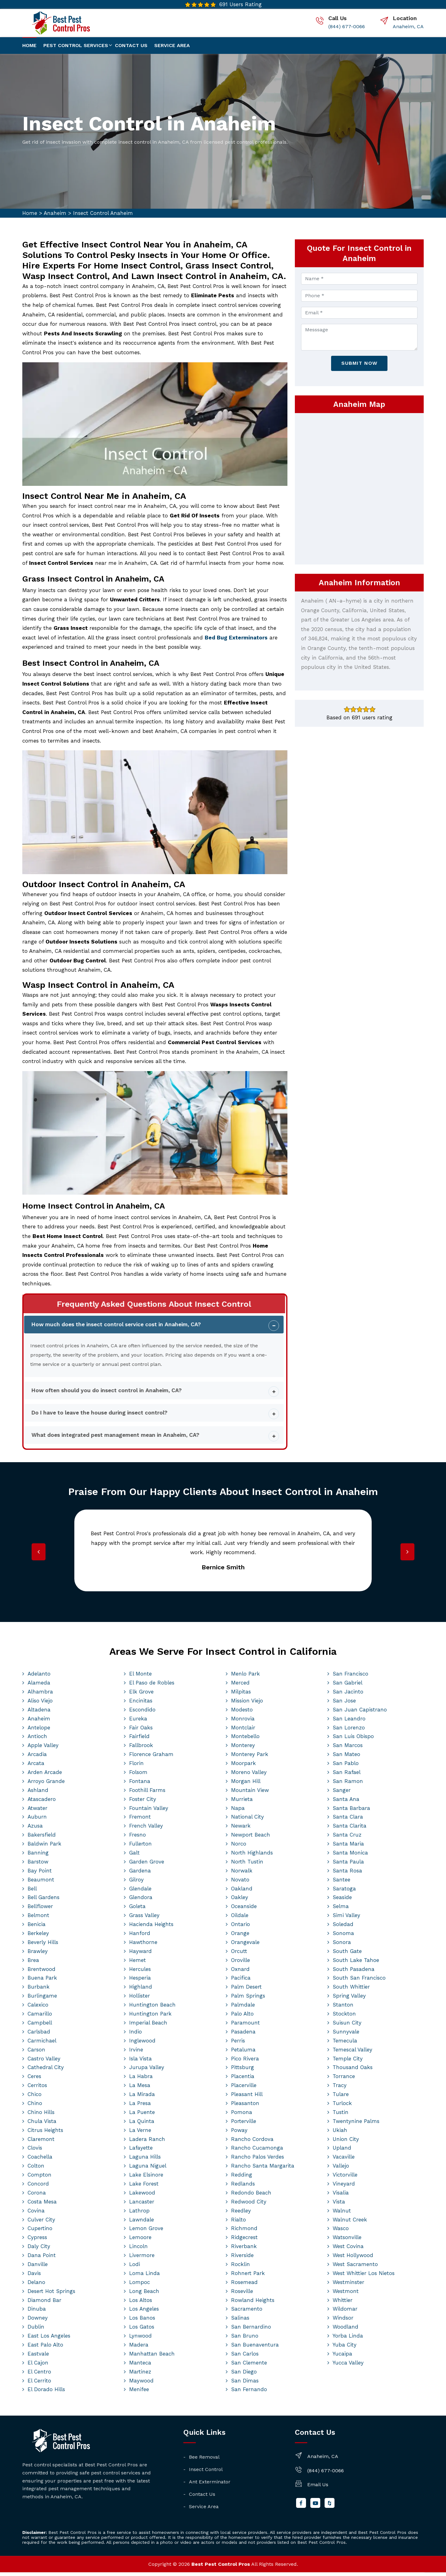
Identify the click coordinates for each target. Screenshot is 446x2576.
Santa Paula (348, 1865)
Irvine (136, 2053)
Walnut (342, 2214)
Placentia (242, 2080)
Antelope (39, 1731)
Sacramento (246, 2312)
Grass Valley (144, 1919)
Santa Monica (350, 1856)
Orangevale (245, 1946)
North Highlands (252, 1856)
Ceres (34, 2080)
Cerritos (37, 2089)
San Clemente (249, 2366)
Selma (341, 1910)
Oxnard (240, 1972)
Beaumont (41, 1883)
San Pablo (346, 1767)
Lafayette (141, 2151)
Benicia (37, 1928)
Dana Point (42, 2259)
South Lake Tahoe (356, 1964)
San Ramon (348, 1785)
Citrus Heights (45, 2133)
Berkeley (38, 1937)
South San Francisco (359, 1981)
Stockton (344, 2017)
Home (29, 45)
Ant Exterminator (209, 2485)
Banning (38, 1856)
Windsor (343, 2321)
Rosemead (244, 2286)
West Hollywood (353, 2259)
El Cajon (38, 2366)
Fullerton (140, 1847)
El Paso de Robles (151, 1686)
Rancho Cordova (252, 2142)
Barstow (38, 1865)
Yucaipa (342, 2357)
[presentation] (45, 1555)
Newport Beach (250, 1838)
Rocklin (240, 2268)
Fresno (137, 1838)
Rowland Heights (252, 2303)
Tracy (340, 2089)
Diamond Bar (44, 2303)
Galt (134, 1856)
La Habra (141, 2080)
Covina (36, 2214)
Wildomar (345, 2312)
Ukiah (340, 2133)
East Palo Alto (45, 2348)
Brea (33, 1964)
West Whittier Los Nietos (364, 2277)
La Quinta (141, 2125)
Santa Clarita (349, 1829)
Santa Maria (348, 1847)
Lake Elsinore (146, 2178)
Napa (238, 1811)
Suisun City (347, 2026)
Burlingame (42, 1999)
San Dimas (245, 2384)
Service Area (172, 45)
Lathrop (139, 2214)
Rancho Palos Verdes (257, 2160)
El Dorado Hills (46, 2393)
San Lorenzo (349, 1731)
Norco (238, 1847)
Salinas (240, 2321)
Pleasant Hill (247, 2098)
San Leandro (349, 1722)
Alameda (39, 1686)
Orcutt (239, 1955)
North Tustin (247, 1865)
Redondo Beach (251, 2196)
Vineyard (344, 2187)
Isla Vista (140, 2062)
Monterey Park (249, 1758)
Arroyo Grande (46, 1785)
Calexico (38, 2008)
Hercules (140, 1972)
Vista (339, 2205)
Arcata (36, 1767)
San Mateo (346, 1758)
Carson (36, 2053)
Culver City (41, 2223)
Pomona (241, 2116)
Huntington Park (150, 2017)
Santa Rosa (347, 1874)
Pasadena (243, 2035)
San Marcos (348, 1749)
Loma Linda (144, 2277)
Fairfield (139, 1740)
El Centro (39, 2375)
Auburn (37, 1820)
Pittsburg (242, 2071)
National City (247, 1820)
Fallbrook (141, 1749)
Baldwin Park (44, 1847)
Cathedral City (46, 2071)
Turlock (342, 2107)
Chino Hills (41, 2116)
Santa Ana (346, 1802)
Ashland (38, 1794)
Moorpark (243, 1767)
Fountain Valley (148, 1811)
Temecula (345, 2044)
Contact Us (202, 2498)
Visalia (341, 2196)
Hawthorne (143, 1946)
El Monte (140, 1677)
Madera (138, 2348)
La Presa (140, 2107)
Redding (241, 2178)
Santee (341, 1883)
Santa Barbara (351, 1811)
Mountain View (250, 1794)
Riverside (242, 2259)
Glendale (140, 1892)
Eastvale (38, 2357)
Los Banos (142, 2321)
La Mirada (142, 2098)
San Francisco (350, 1677)
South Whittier (351, 1990)
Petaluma (243, 2053)
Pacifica (241, 1981)
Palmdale (243, 2008)
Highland (140, 1990)
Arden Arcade (45, 1776)
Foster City (142, 1802)
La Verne (140, 2133)
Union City (346, 2142)
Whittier (342, 2303)
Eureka (138, 1722)
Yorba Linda (348, 2339)
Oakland (241, 1892)
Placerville (243, 2089)
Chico (35, 2098)
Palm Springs (248, 1999)
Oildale (239, 1919)
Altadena (39, 1713)
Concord (38, 2187)
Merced (240, 1686)
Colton (36, 2169)
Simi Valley (346, 1919)
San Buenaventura (255, 2348)
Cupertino (40, 2232)
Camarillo (40, 2017)
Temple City (348, 2062)
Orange (240, 1937)
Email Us (317, 2488)
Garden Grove (146, 1865)
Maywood (141, 2384)
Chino (35, 2107)
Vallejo (341, 2169)
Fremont (140, 1820)
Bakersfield (42, 1838)
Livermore (142, 2259)
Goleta (137, 1910)
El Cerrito (39, 2384)
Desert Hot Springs (51, 2294)
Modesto (242, 1713)
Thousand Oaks (353, 2071)
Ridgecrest (244, 2241)
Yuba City (344, 2348)
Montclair (243, 1731)
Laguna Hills (145, 2160)
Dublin (36, 2330)
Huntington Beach (152, 2008)
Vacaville (344, 2160)
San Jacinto (348, 1695)
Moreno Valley (249, 1776)
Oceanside (244, 1910)
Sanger (342, 1794)
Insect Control (206, 2473)
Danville (38, 2268)
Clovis (35, 2151)
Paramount (245, 2026)
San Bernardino (251, 2330)
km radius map (359, 489)
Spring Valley (349, 1999)
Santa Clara (348, 1820)
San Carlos (245, 2357)
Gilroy (136, 1883)
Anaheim (55, 213)
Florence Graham (151, 1758)
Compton (39, 2178)
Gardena (140, 1874)
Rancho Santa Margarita (262, 2169)
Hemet (137, 1964)
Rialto (238, 2223)
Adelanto (39, 1677)
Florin (136, 1767)
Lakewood (142, 2196)
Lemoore (140, 2241)
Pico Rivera (245, 2062)
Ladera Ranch (147, 2142)
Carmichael (42, 2044)
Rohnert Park (248, 2277)
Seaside (342, 1901)
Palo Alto (242, 2017)
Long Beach (144, 2294)
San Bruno (244, 2339)
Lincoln (138, 2250)
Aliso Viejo (40, 1704)
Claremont (41, 2142)
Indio (135, 2035)
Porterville (243, 2125)
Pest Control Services (75, 45)
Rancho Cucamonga (257, 2151)
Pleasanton (245, 2107)
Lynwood (140, 2339)
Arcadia (37, 1758)
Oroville (240, 1964)
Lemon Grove (146, 2232)
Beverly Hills (43, 1946)
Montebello (245, 1740)
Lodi (134, 2268)
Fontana (139, 1785)
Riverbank (244, 2250)
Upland (342, 2151)
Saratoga (344, 1892)
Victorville (345, 2178)
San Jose (344, 1704)
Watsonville (347, 2241)
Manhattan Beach (152, 2357)
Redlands (243, 2187)
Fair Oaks (141, 1731)
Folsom (138, 1776)
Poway (239, 2133)
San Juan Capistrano (360, 1713)
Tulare (341, 2098)
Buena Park (42, 1981)
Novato (240, 1883)
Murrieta (242, 1802)
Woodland (345, 2330)
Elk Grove (141, 1695)
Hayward (140, 1955)
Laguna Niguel (147, 2169)
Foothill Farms (147, 1794)
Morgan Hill (245, 1785)
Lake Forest (144, 2187)
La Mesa (139, 2089)
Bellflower (40, 1910)
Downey (38, 2321)
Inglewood (142, 2044)
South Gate (347, 1955)
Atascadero (42, 1802)
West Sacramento (355, 2268)
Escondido (142, 1713)
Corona (37, 2196)
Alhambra (40, 1695)
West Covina (348, 2250)
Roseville (242, 2294)
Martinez (140, 2375)
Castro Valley (44, 2062)
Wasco (341, 2232)
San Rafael (347, 1776)
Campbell (40, 2026)
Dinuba (37, 2312)
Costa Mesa (42, 2205)
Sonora (342, 1946)
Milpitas (241, 1695)
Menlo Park (245, 1677)
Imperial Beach (148, 2026)
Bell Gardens (43, 1901)
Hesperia (140, 1981)
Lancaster (141, 2205)
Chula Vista (42, 2125)
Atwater (37, 1811)
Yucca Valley (348, 2366)
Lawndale (141, 2223)
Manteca (140, 2366)
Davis (34, 2277)
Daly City (39, 2250)
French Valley (146, 1829)
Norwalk (241, 1874)
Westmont (346, 2294)
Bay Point (40, 1874)
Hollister (139, 1999)
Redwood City (248, 2205)
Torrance (344, 2080)
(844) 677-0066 (346, 26)
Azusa (35, 1829)
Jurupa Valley (146, 2071)
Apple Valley (43, 1749)
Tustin (340, 2116)
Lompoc (139, 2286)
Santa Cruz (347, 1838)
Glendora (140, 1901)
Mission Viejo (247, 1704)
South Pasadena (353, 1972)
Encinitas (140, 1704)
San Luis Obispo (353, 1740)
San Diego (244, 2375)
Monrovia (243, 1722)
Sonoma (343, 1937)
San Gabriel (347, 1686)
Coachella (40, 2160)
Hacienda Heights (151, 1928)
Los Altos (140, 2303)
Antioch (37, 1740)
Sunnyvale (346, 2035)
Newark (241, 1829)
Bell (32, 1892)
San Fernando (249, 2393)
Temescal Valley (352, 2053)
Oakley (239, 1901)
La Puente (142, 2116)
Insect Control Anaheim (103, 213)
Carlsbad (39, 2035)
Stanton (343, 2008)
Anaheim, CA (408, 26)
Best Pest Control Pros (220, 2567)
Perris (238, 2044)
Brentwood (41, 1972)
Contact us (131, 45)
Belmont (38, 1919)
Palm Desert (246, 1990)
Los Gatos (141, 2330)
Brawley (38, 1955)
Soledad (343, 1928)
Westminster (348, 2286)
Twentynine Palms (356, 2125)
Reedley (241, 2214)
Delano (36, 2286)
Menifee (139, 2393)
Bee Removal (204, 2461)
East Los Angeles (49, 2339)
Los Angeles (144, 2312)
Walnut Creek (350, 2223)
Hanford (139, 1937)
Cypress (37, 2241)
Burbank (39, 1990)
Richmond (244, 2232)
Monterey (243, 1749)
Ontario (240, 1928)
